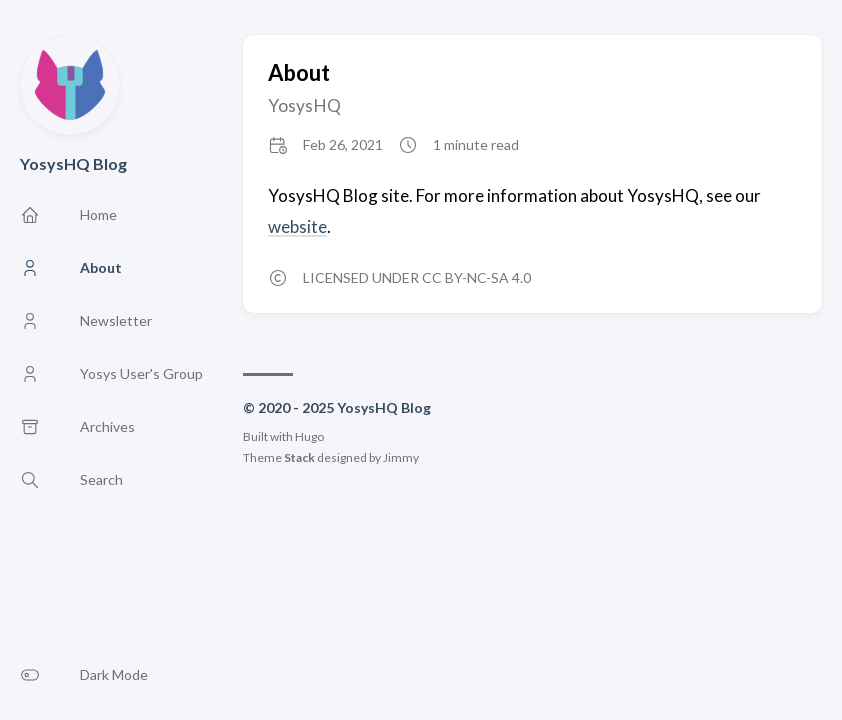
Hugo (309, 436)
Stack (299, 457)
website (297, 226)
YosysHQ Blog (73, 163)
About (299, 72)
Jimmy (401, 457)
